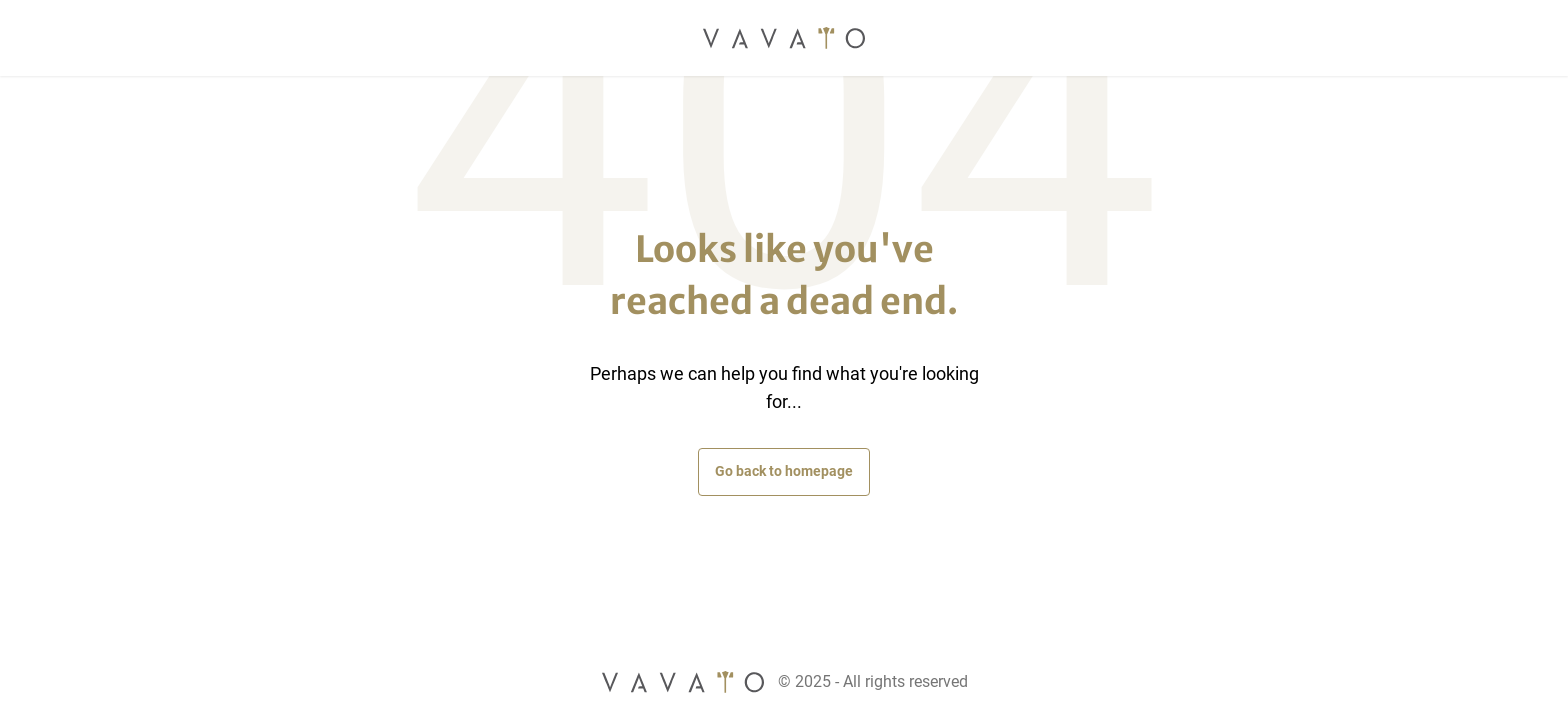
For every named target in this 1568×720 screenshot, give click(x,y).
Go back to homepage (784, 471)
